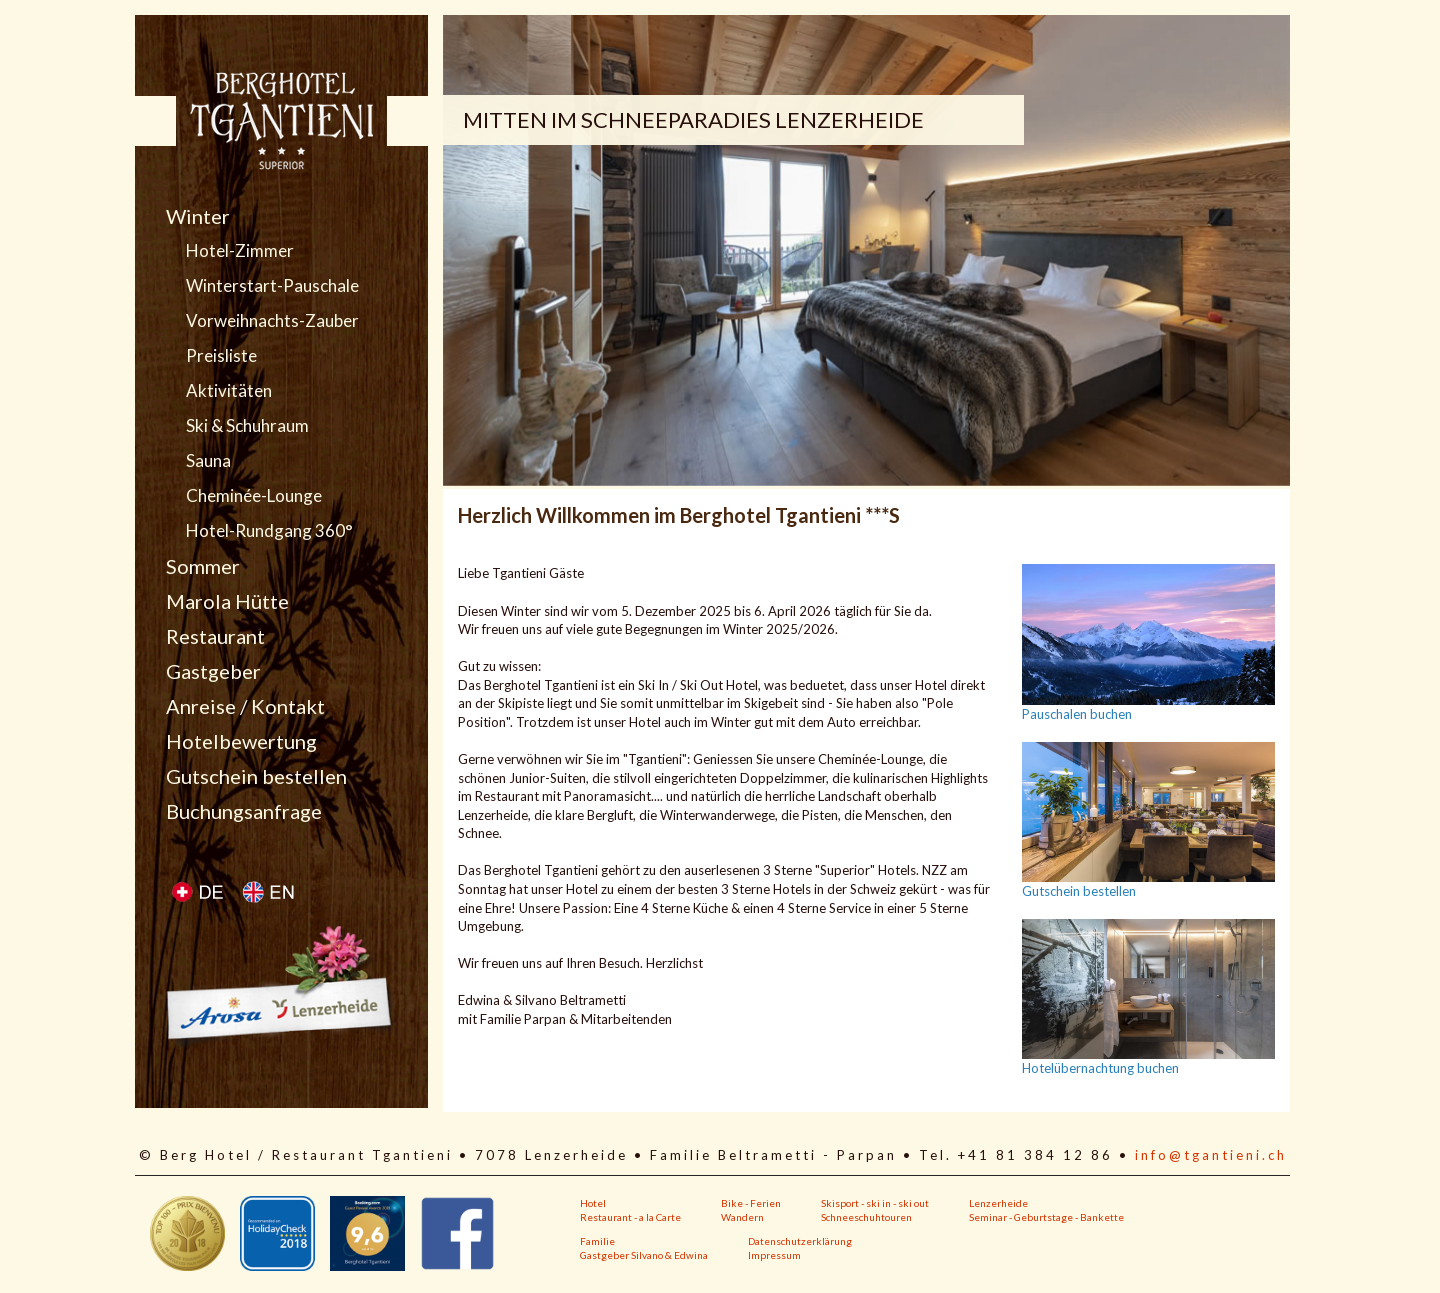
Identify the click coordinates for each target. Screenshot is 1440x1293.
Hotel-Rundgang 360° (269, 531)
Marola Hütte (227, 601)
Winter (198, 216)
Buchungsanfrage (244, 811)
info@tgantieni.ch (1211, 1155)
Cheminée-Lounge (254, 496)
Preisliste (221, 356)
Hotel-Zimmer (240, 251)
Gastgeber (213, 671)
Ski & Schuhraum (247, 426)
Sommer (203, 566)
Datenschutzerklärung (800, 1241)
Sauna (208, 461)
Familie (597, 1241)
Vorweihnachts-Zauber (272, 321)
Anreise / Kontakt (245, 706)
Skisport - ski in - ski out (875, 1203)
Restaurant (215, 636)
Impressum (774, 1255)
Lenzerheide (998, 1203)
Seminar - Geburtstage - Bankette (1046, 1217)
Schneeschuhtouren (866, 1217)
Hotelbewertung (241, 741)
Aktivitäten (229, 391)
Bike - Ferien (751, 1203)
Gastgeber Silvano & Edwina (644, 1255)
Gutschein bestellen (256, 776)
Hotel (593, 1203)
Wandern (742, 1217)
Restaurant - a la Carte (630, 1217)
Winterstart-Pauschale (272, 286)
